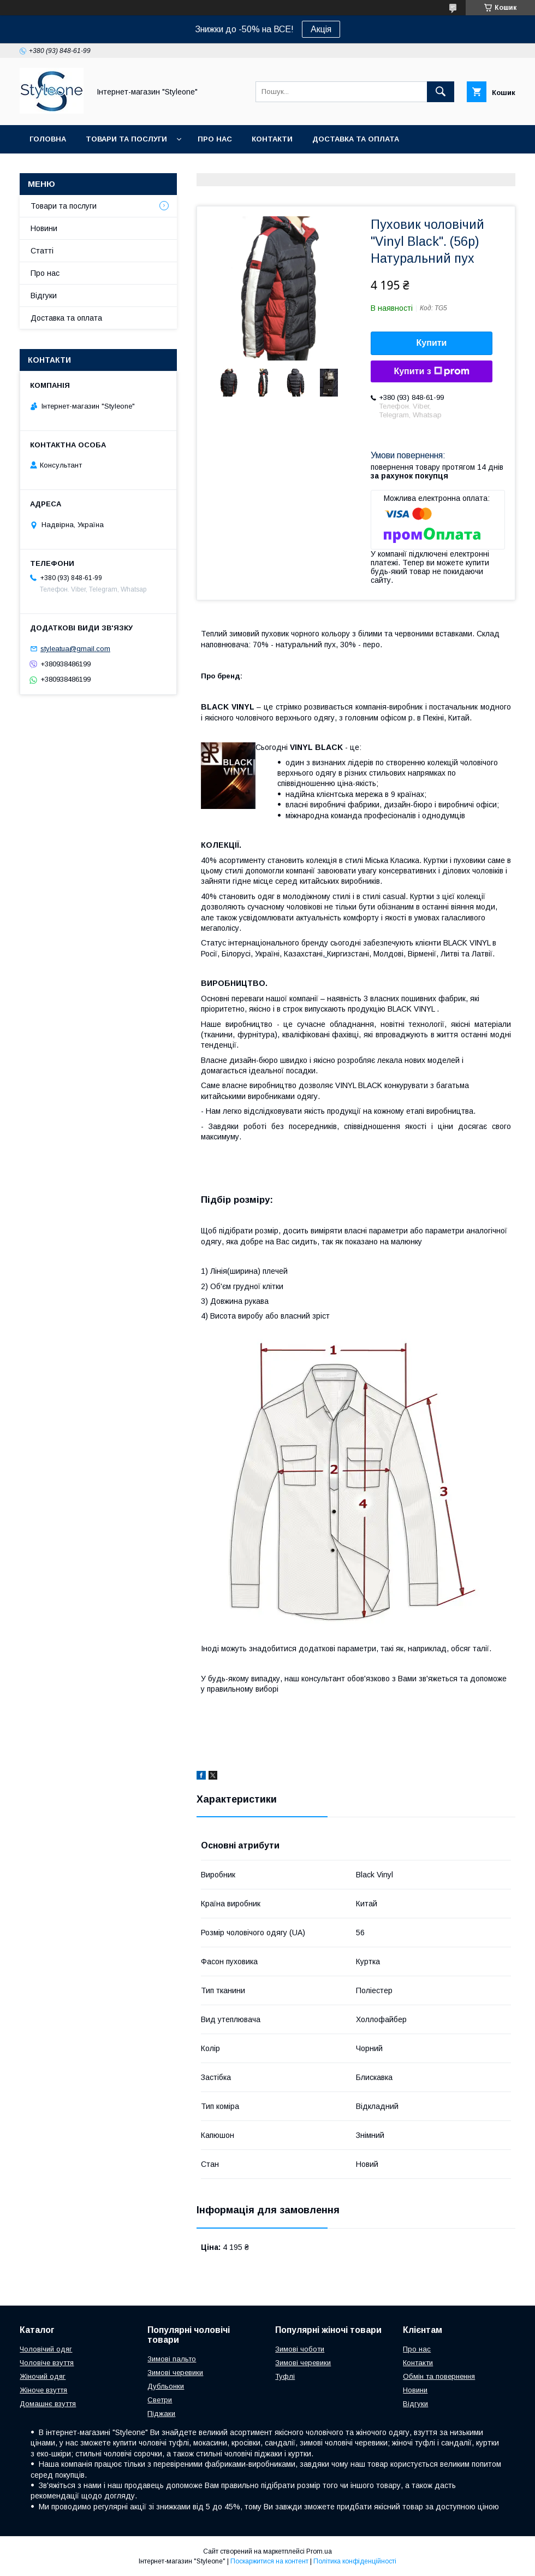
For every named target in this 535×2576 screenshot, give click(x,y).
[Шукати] (440, 91)
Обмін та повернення (439, 2376)
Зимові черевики (175, 2372)
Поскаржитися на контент (269, 2561)
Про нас (215, 139)
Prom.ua (319, 2551)
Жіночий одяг (43, 2376)
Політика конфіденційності (354, 2561)
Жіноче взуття (43, 2390)
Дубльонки (165, 2386)
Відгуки (44, 295)
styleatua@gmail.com (75, 649)
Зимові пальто (171, 2359)
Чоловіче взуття (47, 2363)
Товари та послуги (126, 139)
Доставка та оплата (355, 139)
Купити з (431, 371)
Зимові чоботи (299, 2349)
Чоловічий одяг (46, 2349)
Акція (321, 29)
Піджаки (161, 2413)
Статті (42, 250)
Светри (159, 2400)
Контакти (272, 139)
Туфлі (285, 2376)
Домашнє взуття (48, 2404)
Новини (44, 228)
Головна (47, 139)
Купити (432, 342)
